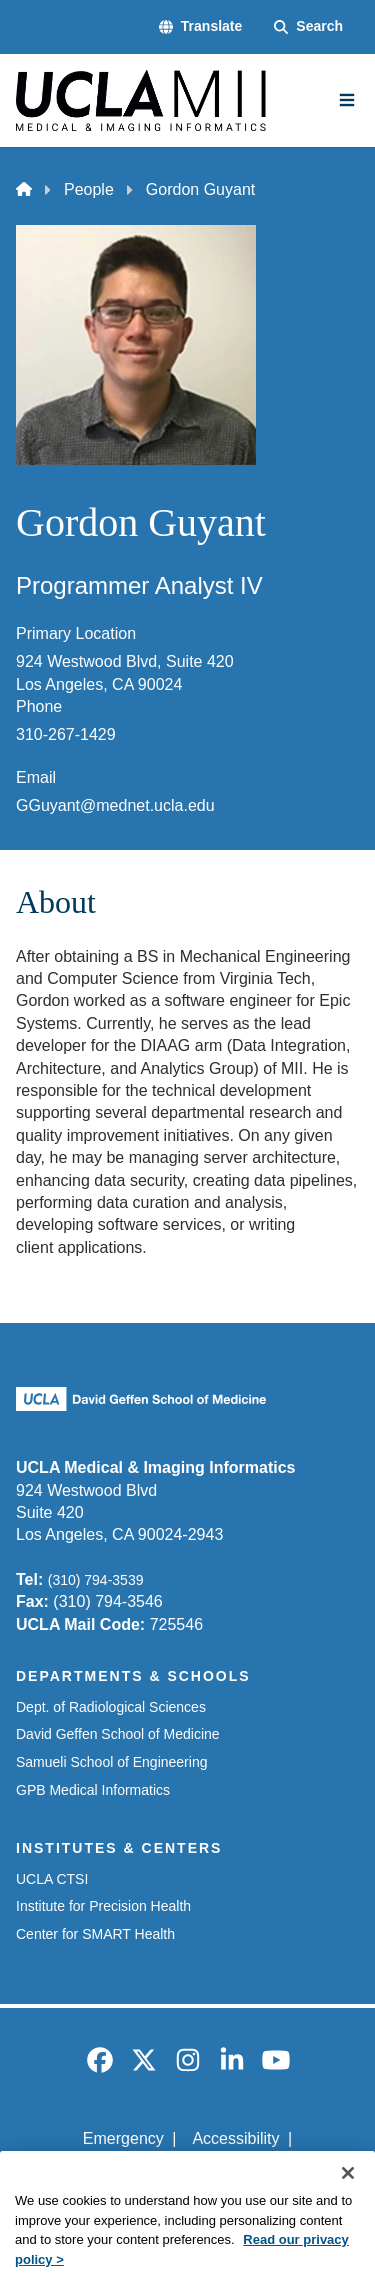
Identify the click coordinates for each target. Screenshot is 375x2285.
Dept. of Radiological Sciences (111, 1707)
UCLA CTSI (52, 1879)
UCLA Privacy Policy (181, 2173)
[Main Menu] (347, 100)
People (89, 189)
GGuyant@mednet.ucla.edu (115, 805)
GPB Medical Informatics (93, 1790)
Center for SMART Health (95, 1934)
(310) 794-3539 (96, 1580)
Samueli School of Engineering (111, 1762)
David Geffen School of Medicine (118, 1734)
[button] (200, 27)
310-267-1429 (66, 734)
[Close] (348, 2198)
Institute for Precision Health (103, 1906)
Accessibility (235, 2138)
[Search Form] (308, 27)
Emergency (123, 2138)
